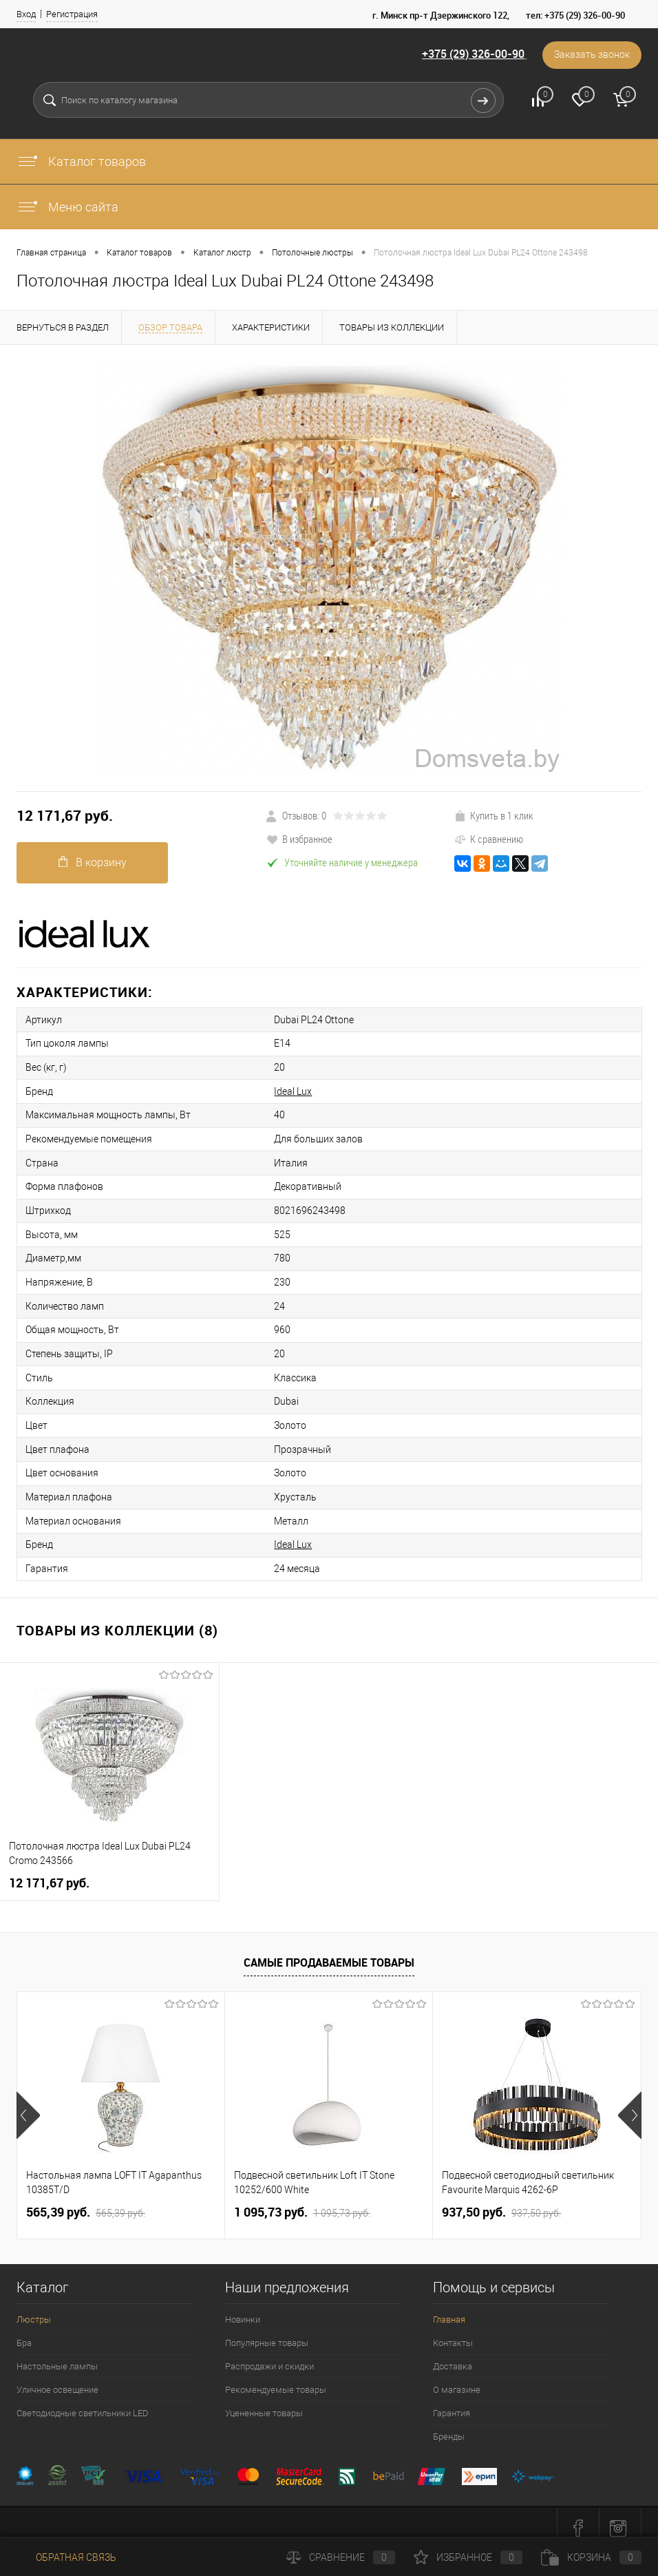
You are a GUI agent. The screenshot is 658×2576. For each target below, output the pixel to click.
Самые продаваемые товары (329, 1951)
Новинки (242, 2308)
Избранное (468, 2557)
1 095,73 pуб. (302, 2201)
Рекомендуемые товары (275, 2379)
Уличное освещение (57, 2379)
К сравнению (488, 839)
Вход (26, 14)
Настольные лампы (57, 2355)
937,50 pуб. (501, 2201)
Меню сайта (67, 207)
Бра (24, 2332)
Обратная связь (66, 2557)
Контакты (453, 2332)
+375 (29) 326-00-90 (471, 54)
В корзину (93, 862)
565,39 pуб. (85, 2201)
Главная (449, 2308)
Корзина (591, 2557)
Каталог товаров (81, 161)
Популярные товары (266, 2332)
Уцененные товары (264, 2402)
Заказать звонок (591, 55)
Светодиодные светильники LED (83, 2402)
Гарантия (451, 2402)
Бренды (449, 2425)
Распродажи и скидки (269, 2355)
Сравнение (340, 2557)
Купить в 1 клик (493, 815)
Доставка (452, 2355)
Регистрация (72, 14)
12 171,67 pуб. (65, 815)
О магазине (456, 2379)
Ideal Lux (286, 1089)
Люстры (34, 2308)
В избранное (299, 839)
